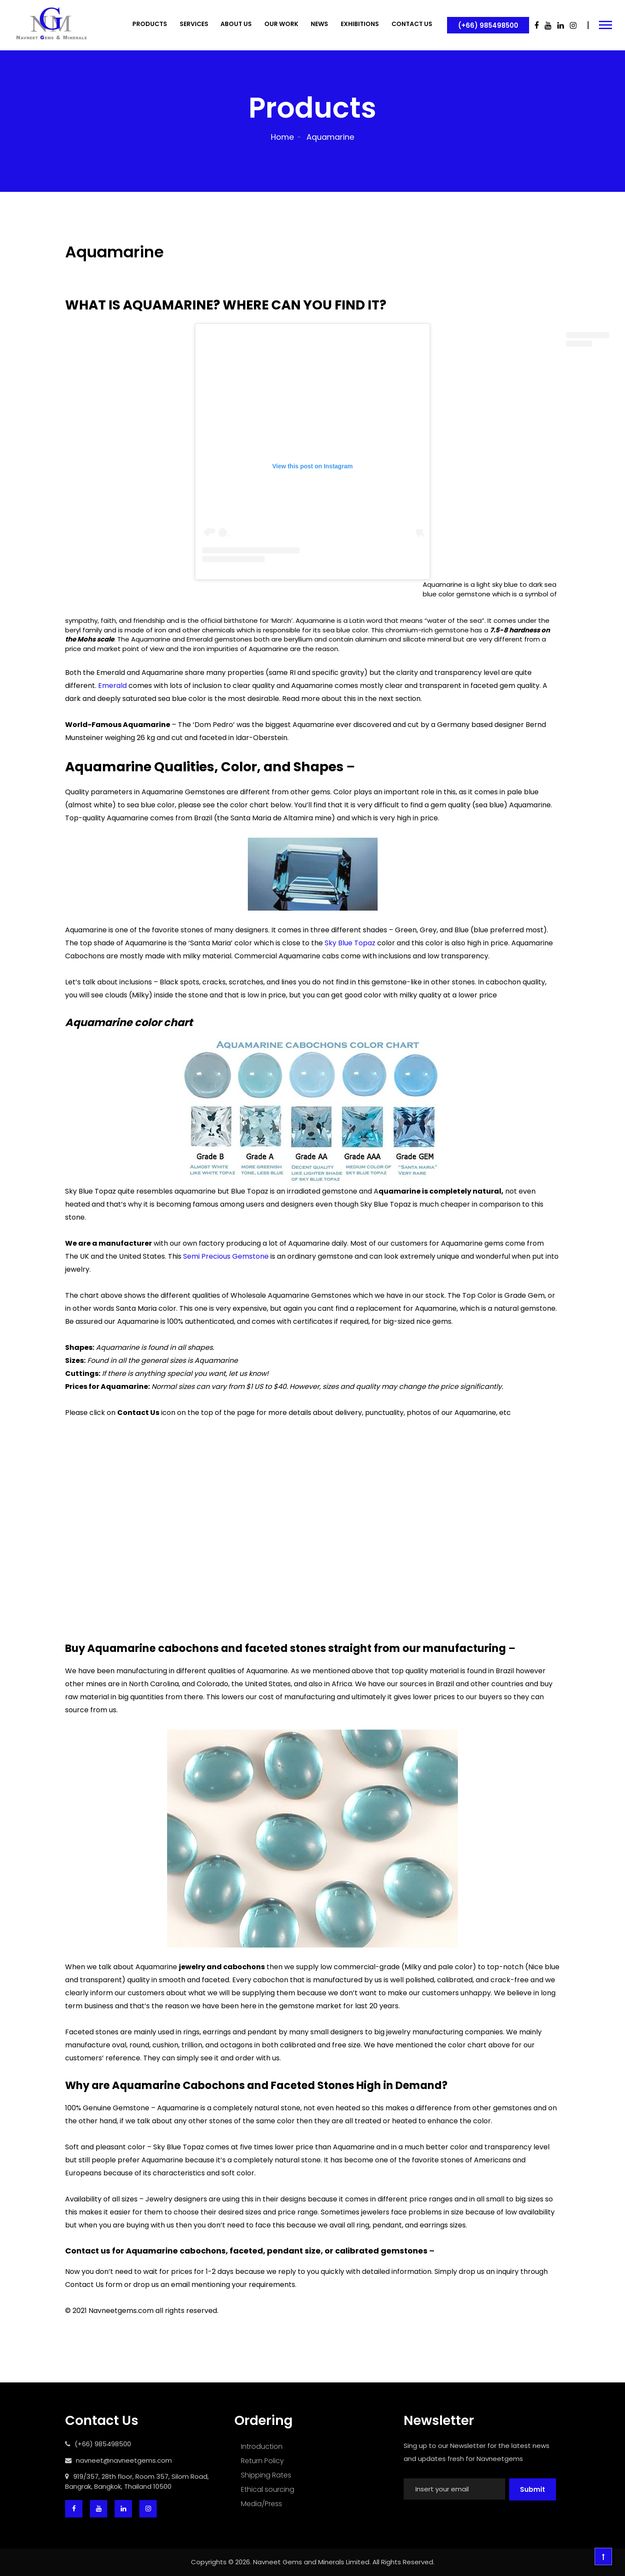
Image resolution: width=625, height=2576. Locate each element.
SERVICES (194, 24)
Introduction (262, 2446)
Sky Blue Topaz (350, 943)
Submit (532, 2489)
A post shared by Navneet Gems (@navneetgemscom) (312, 595)
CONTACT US (411, 24)
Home (282, 137)
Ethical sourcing (267, 2489)
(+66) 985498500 (488, 25)
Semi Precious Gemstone (226, 1256)
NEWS (319, 24)
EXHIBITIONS (360, 24)
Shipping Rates (266, 2475)
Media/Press (261, 2504)
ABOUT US (236, 24)
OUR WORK (281, 24)
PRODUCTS (149, 24)
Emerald (112, 686)
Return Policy (262, 2461)
